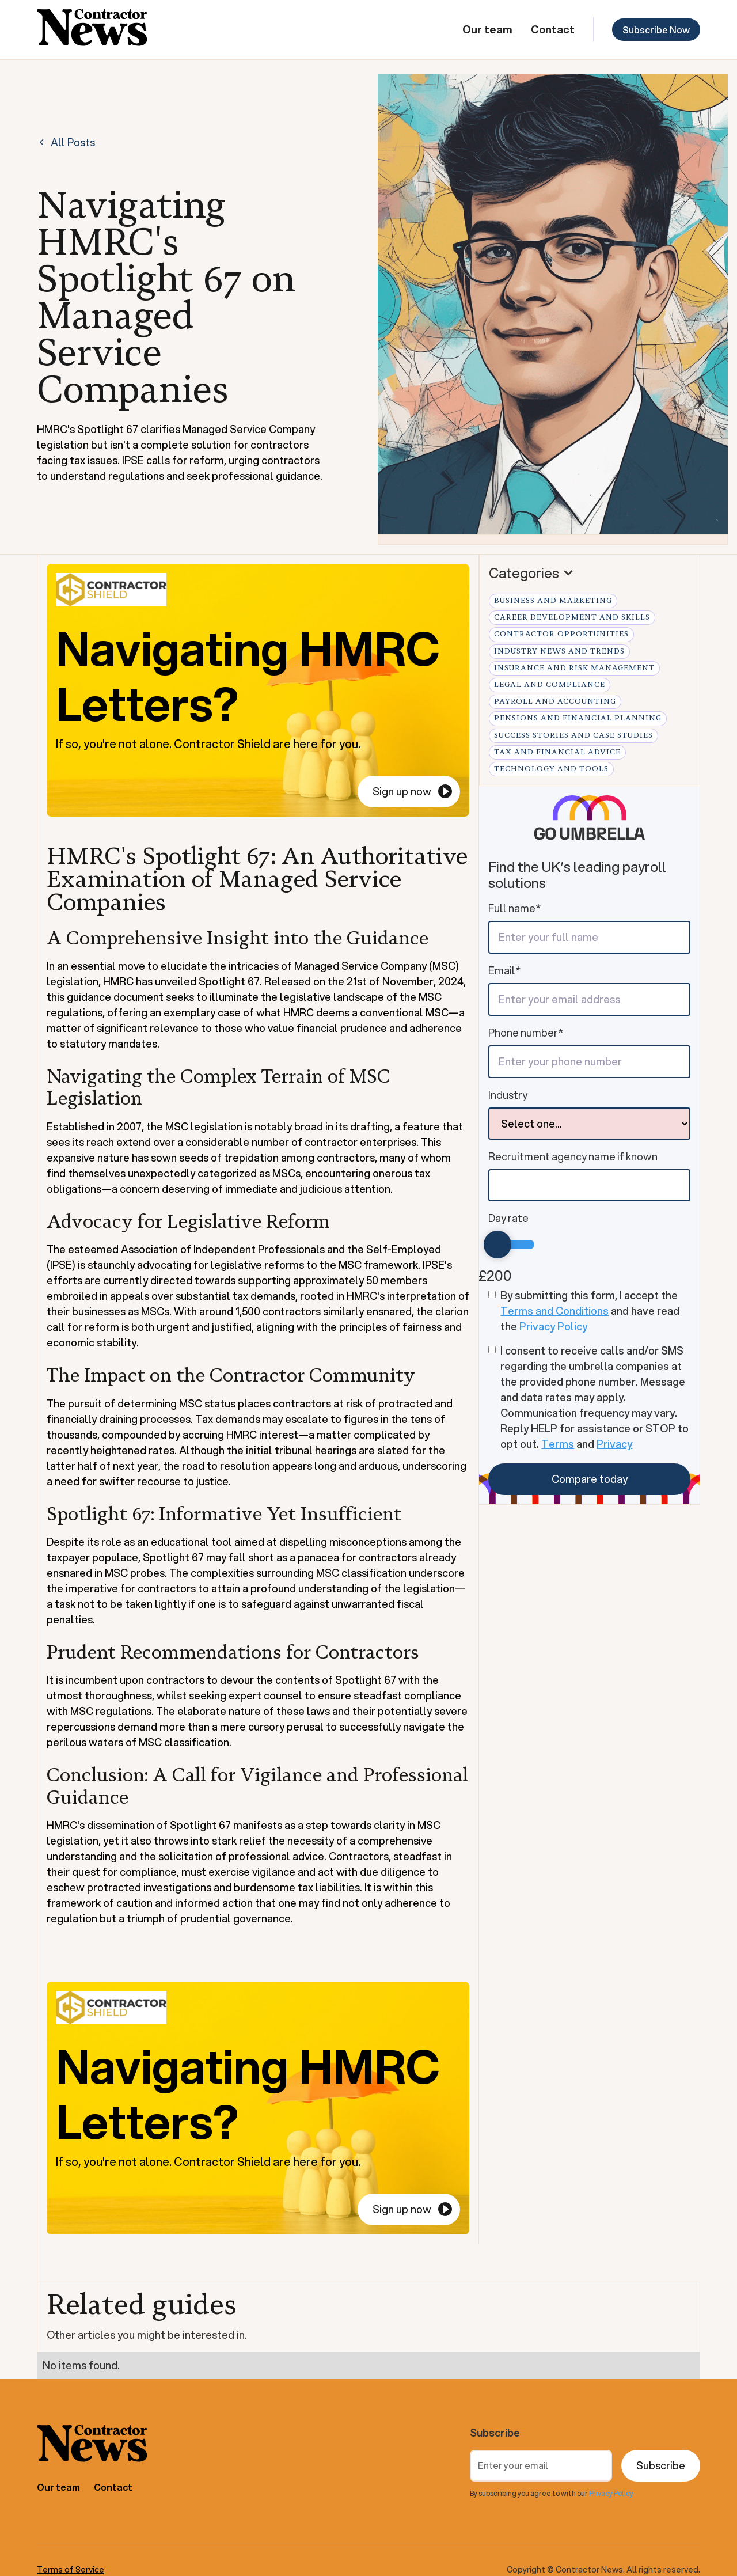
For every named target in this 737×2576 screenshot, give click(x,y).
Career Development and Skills (572, 617)
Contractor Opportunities (561, 634)
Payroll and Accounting (555, 701)
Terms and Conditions (554, 1310)
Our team (487, 29)
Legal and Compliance (549, 684)
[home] (92, 29)
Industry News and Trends (559, 651)
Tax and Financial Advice (557, 752)
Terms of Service (70, 2569)
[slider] (497, 1244)
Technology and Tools (551, 768)
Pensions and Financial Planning (578, 718)
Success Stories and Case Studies (573, 735)
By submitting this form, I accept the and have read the (589, 1311)
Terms (557, 1443)
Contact (553, 29)
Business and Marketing (553, 600)
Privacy (614, 1443)
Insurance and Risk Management (574, 668)
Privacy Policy (553, 1326)
